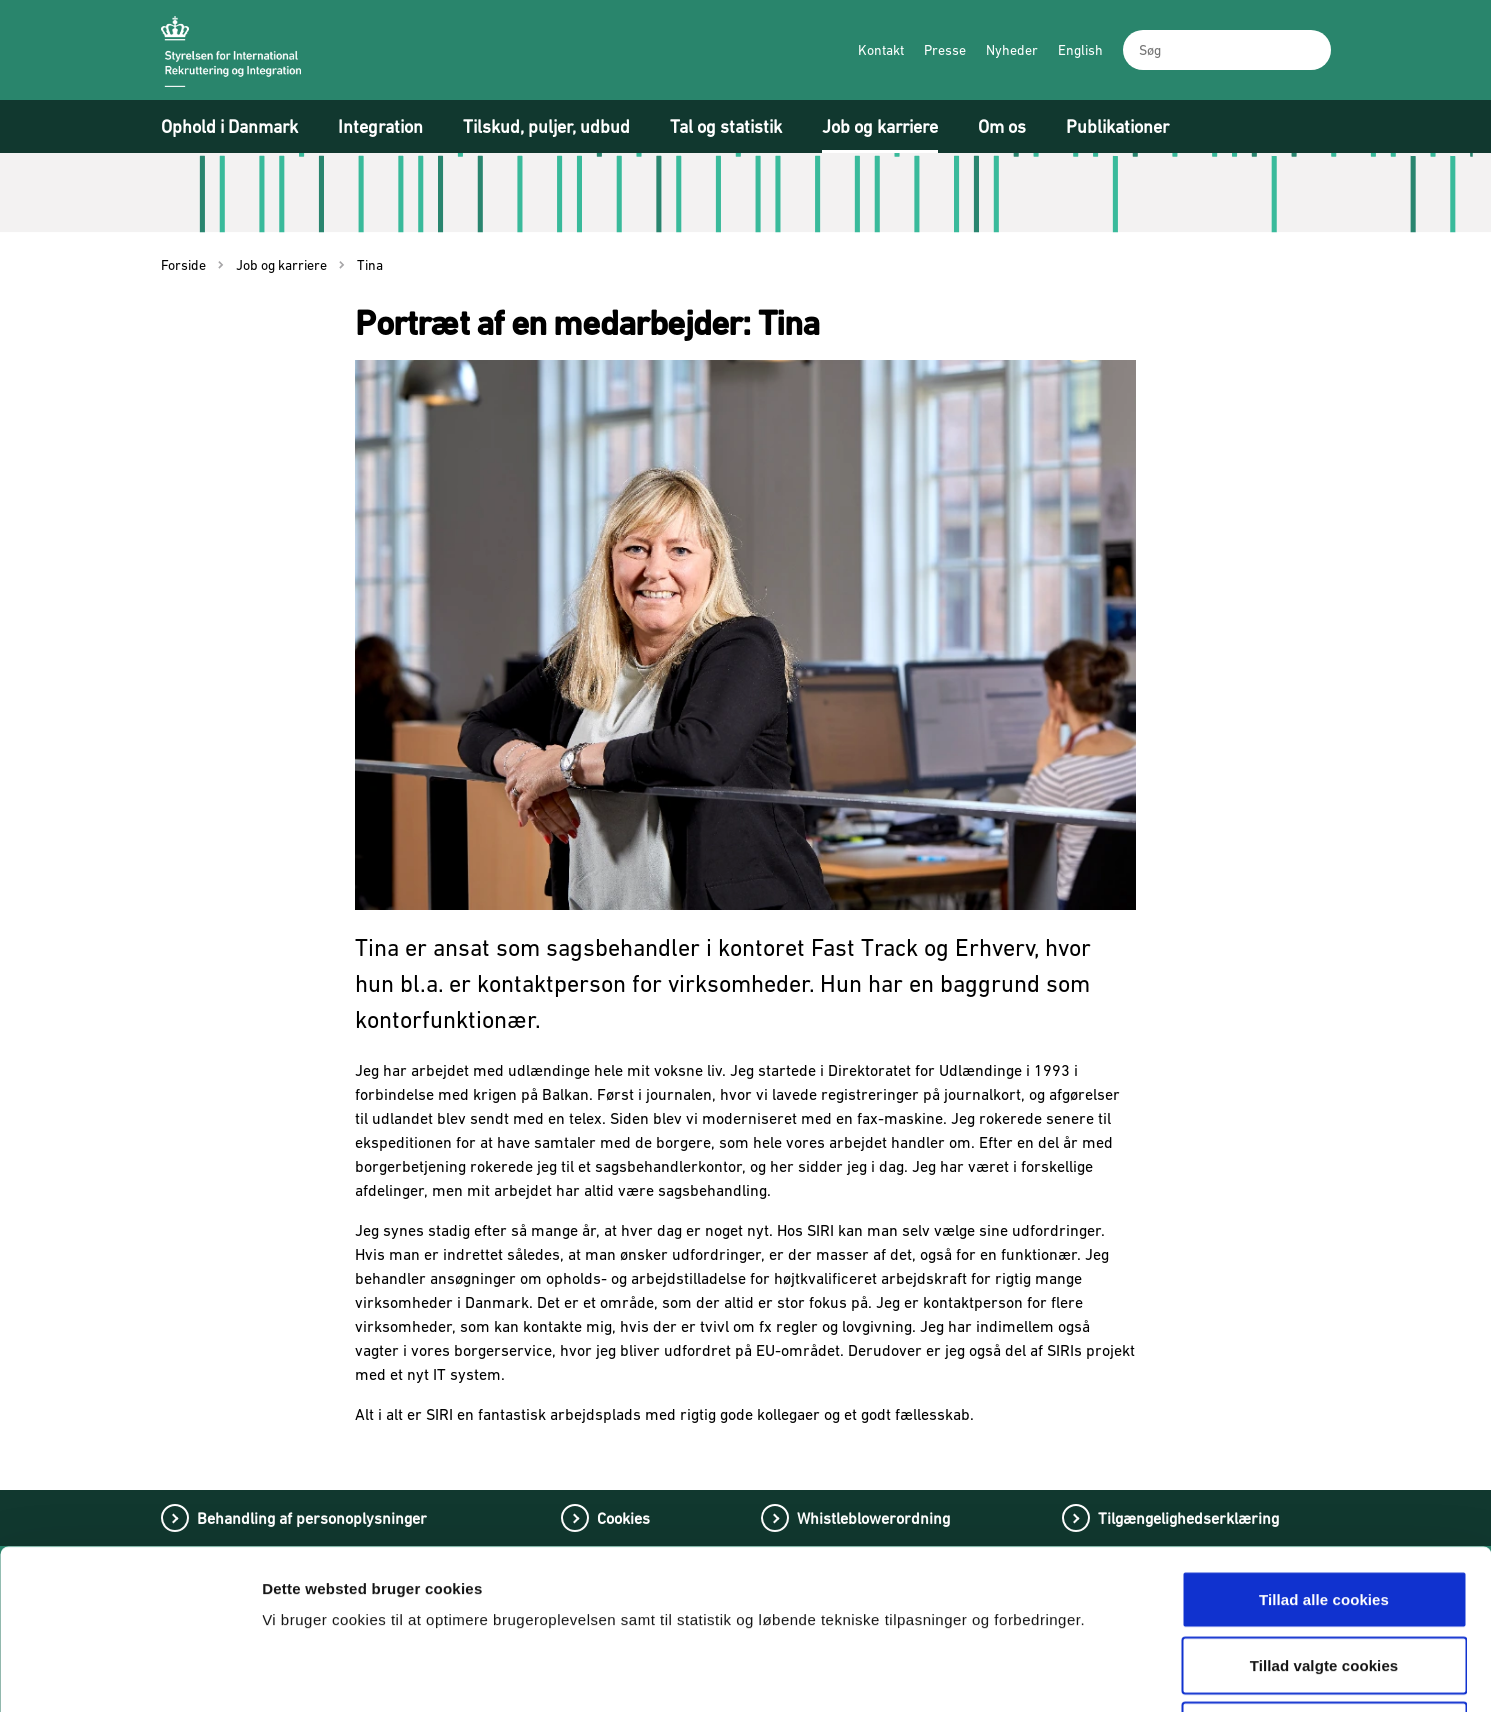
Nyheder (1012, 50)
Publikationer (1117, 126)
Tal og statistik (726, 126)
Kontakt (881, 50)
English (1080, 50)
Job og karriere (880, 126)
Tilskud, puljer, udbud (546, 126)
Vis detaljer (1047, 1672)
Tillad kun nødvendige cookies (1323, 1580)
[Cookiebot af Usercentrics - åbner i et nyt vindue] (129, 1673)
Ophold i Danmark (229, 126)
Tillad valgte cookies (1324, 1515)
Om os (1002, 126)
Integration (380, 126)
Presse (945, 50)
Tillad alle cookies (1324, 1449)
